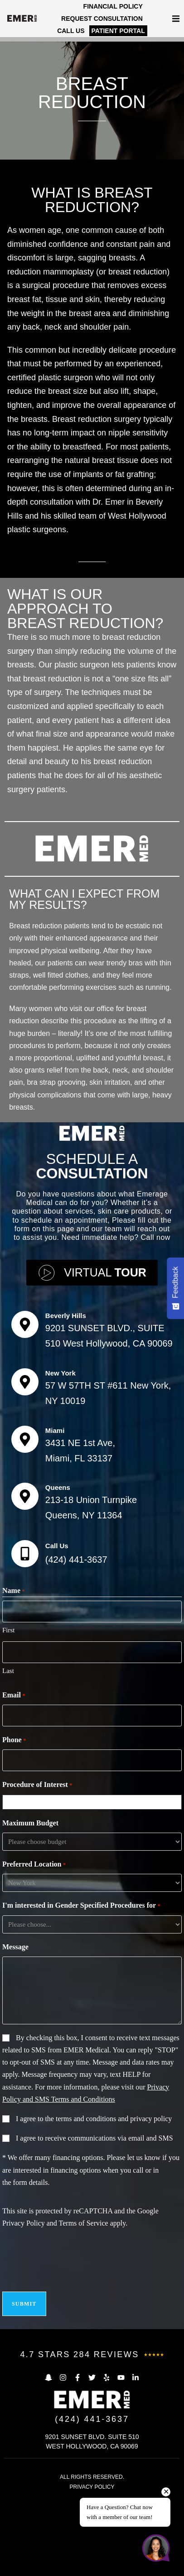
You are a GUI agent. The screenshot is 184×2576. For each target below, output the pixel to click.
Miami (55, 1528)
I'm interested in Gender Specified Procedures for (81, 2004)
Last (8, 1768)
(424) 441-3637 (76, 1657)
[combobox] (94, 1899)
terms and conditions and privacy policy (114, 2216)
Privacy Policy (23, 2321)
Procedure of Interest (37, 1883)
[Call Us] (25, 1651)
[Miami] (25, 1536)
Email (13, 1793)
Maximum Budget (30, 1920)
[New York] (25, 1479)
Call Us (56, 1643)
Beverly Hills (65, 1413)
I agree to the (94, 2216)
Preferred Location (34, 1962)
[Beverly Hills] (25, 1422)
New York (60, 1471)
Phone (14, 1838)
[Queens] (25, 1593)
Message (15, 2044)
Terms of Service (83, 2321)
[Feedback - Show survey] (175, 1288)
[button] (176, 18)
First (8, 1727)
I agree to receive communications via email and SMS (94, 2236)
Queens (57, 1585)
